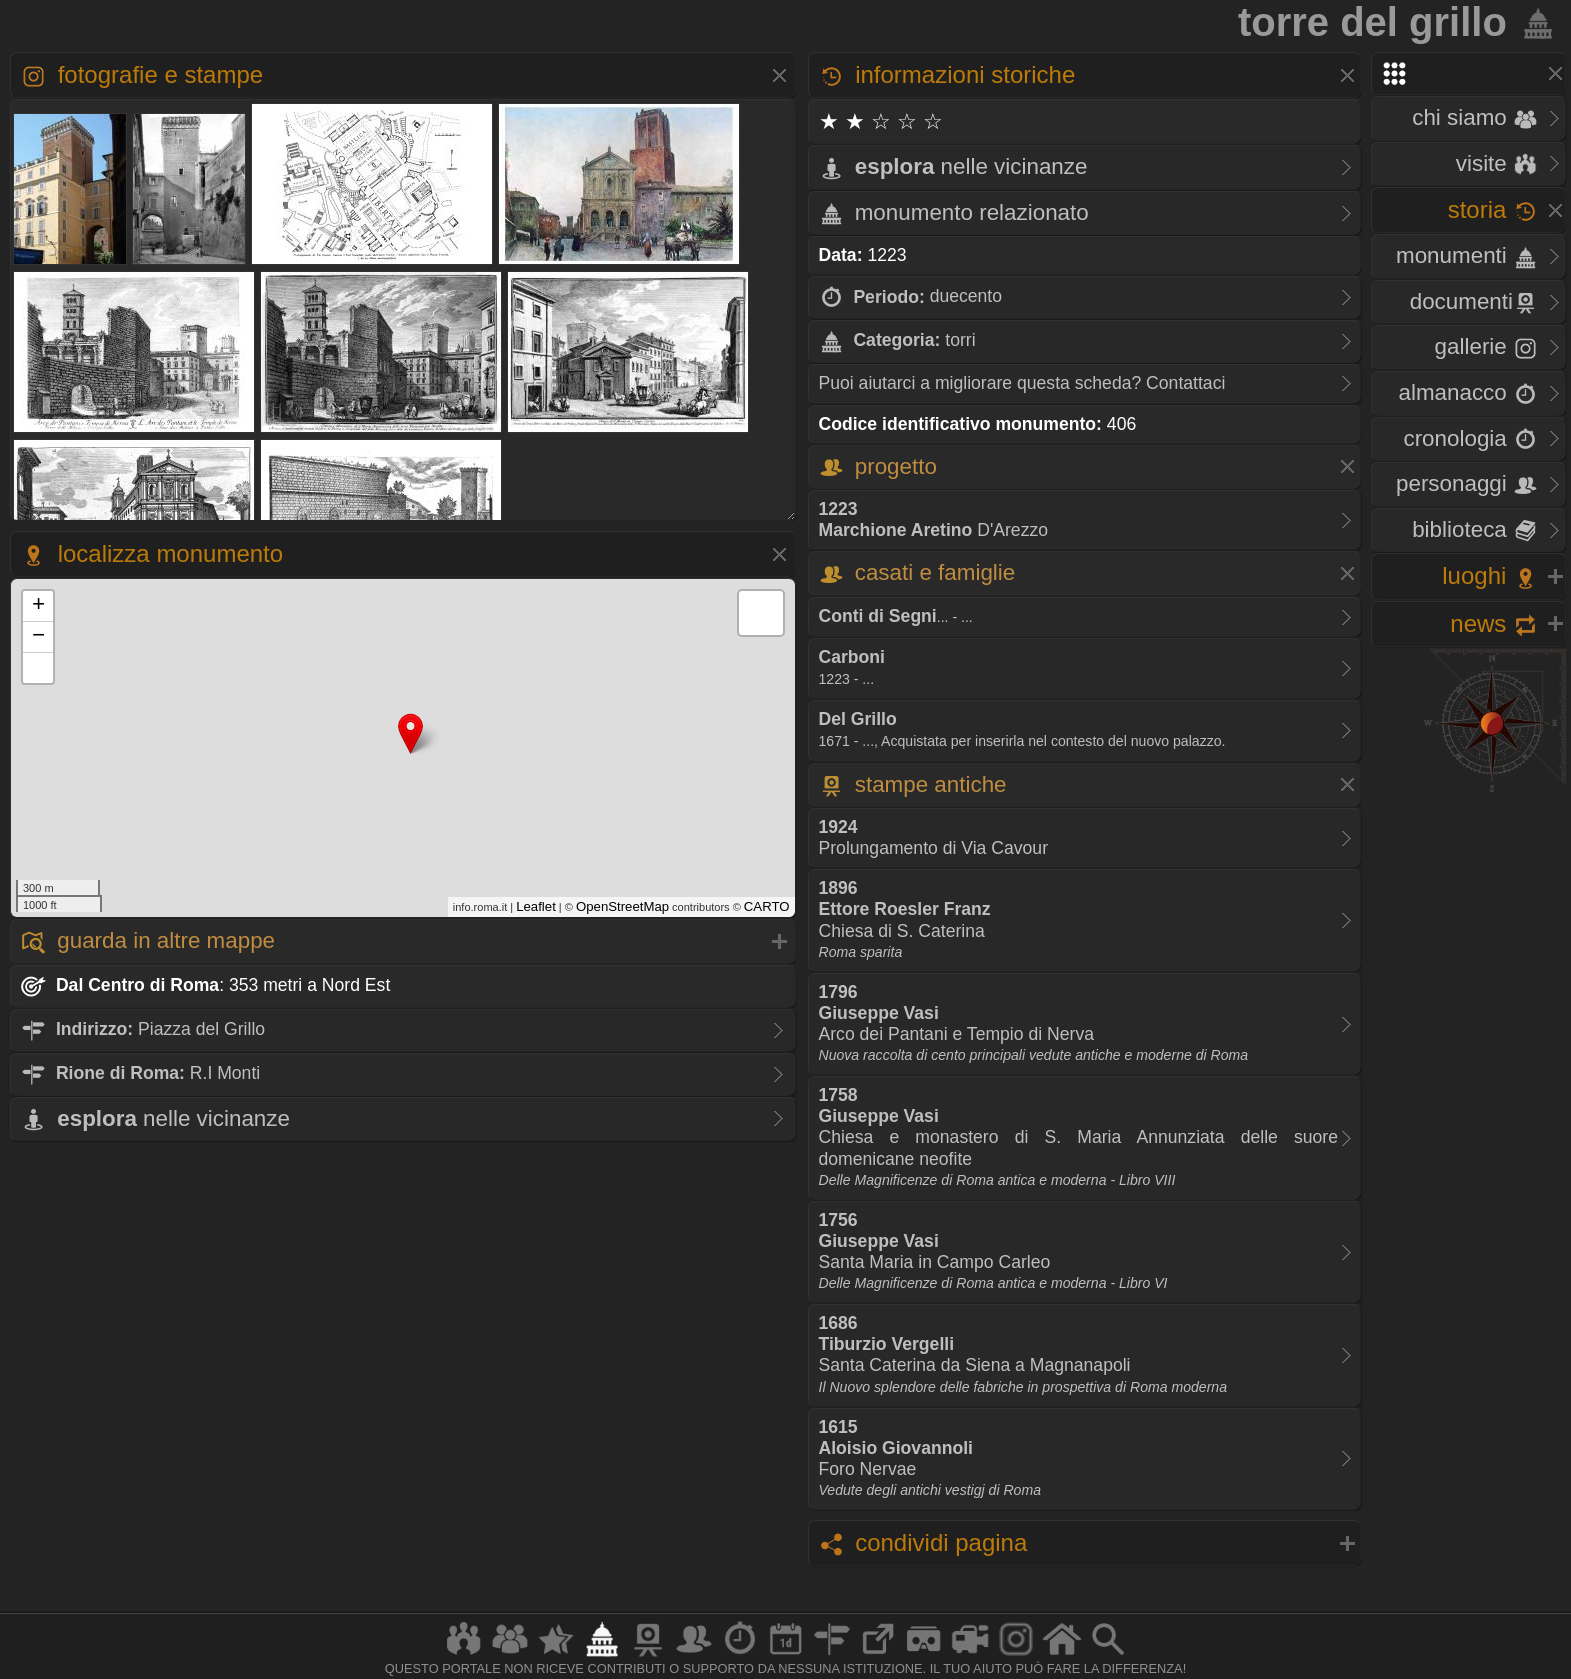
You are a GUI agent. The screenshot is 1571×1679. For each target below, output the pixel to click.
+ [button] (38, 606)
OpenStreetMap (622, 906)
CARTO (767, 906)
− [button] (38, 637)
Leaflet (536, 906)
